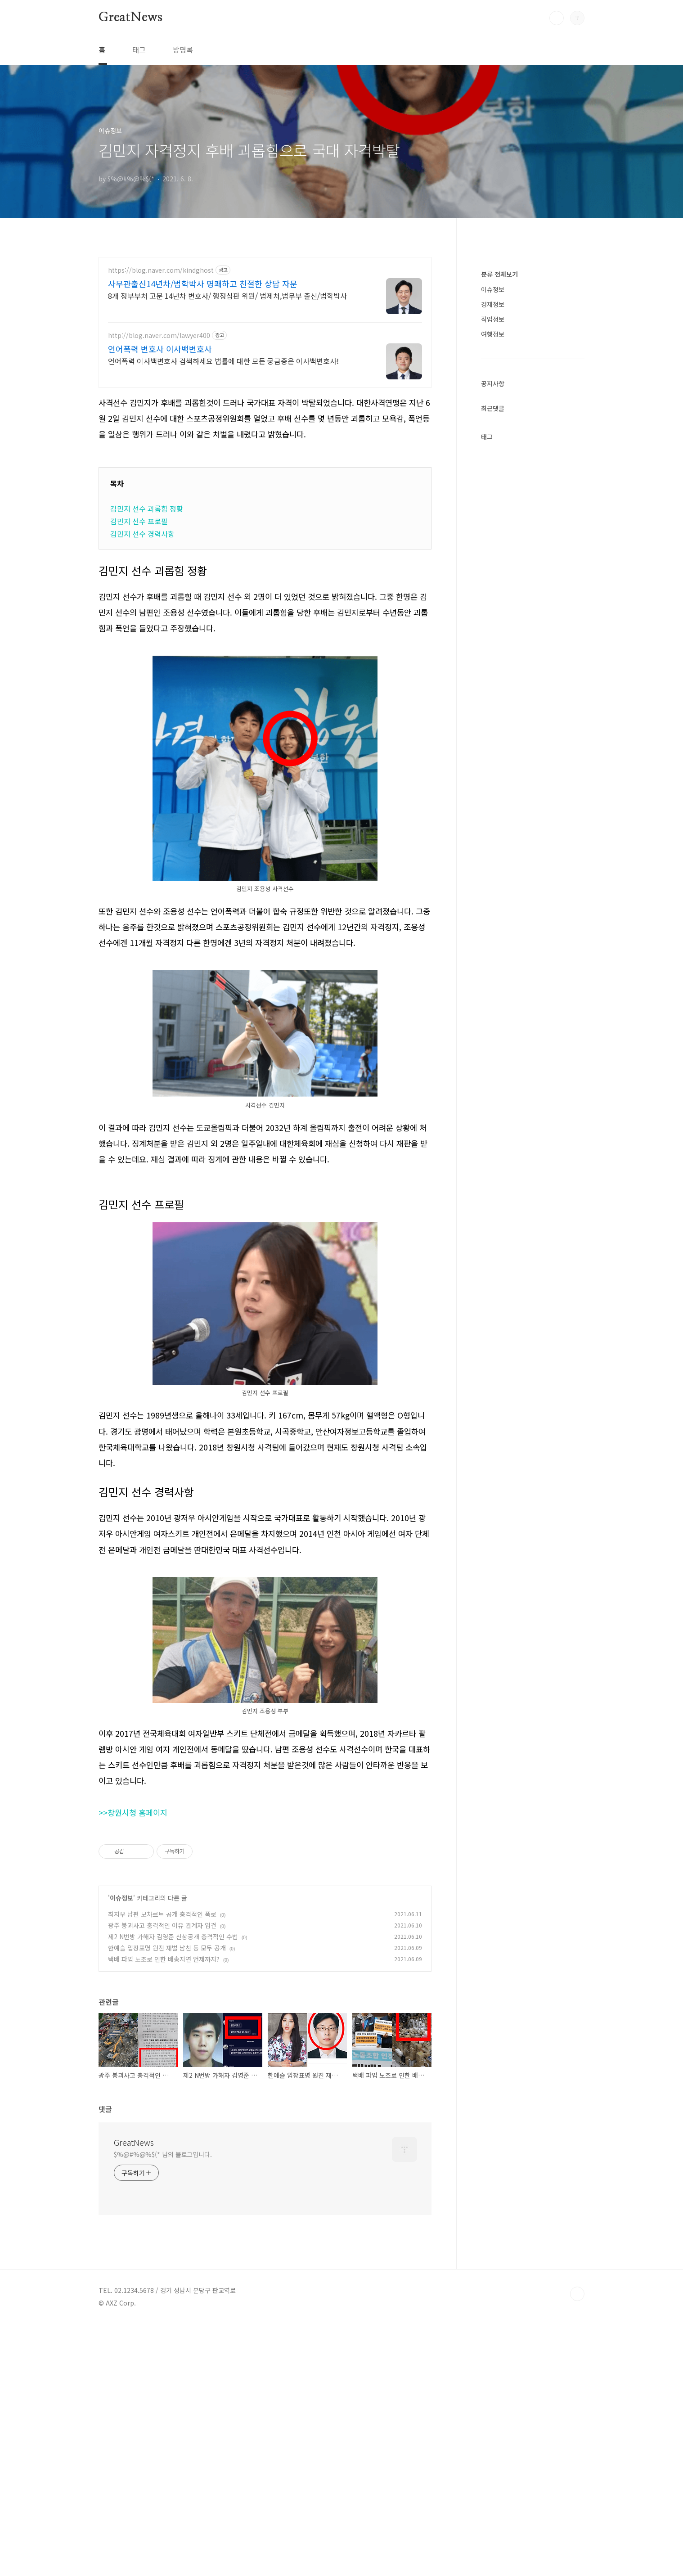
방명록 (183, 49)
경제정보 (492, 574)
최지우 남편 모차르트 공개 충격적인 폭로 (162, 2040)
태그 (139, 49)
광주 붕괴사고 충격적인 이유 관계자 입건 (162, 2051)
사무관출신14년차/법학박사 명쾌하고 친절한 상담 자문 (202, 283)
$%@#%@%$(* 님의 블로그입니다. (163, 2280)
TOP (577, 2420)
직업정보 (492, 589)
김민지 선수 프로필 (139, 521)
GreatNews (130, 17)
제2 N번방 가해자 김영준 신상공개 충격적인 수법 (173, 2062)
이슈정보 (121, 2023)
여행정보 (492, 603)
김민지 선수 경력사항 (142, 533)
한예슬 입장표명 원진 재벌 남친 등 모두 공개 (167, 2073)
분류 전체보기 (499, 544)
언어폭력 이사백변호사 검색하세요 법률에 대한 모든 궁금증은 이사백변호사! (223, 361)
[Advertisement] (265, 1246)
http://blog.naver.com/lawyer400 (159, 335)
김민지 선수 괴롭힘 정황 (146, 508)
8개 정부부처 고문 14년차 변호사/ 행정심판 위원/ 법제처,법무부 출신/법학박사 (227, 295)
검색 (556, 18)
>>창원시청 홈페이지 (133, 1938)
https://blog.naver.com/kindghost (161, 270)
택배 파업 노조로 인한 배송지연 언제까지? (164, 2085)
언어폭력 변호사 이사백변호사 (160, 348)
